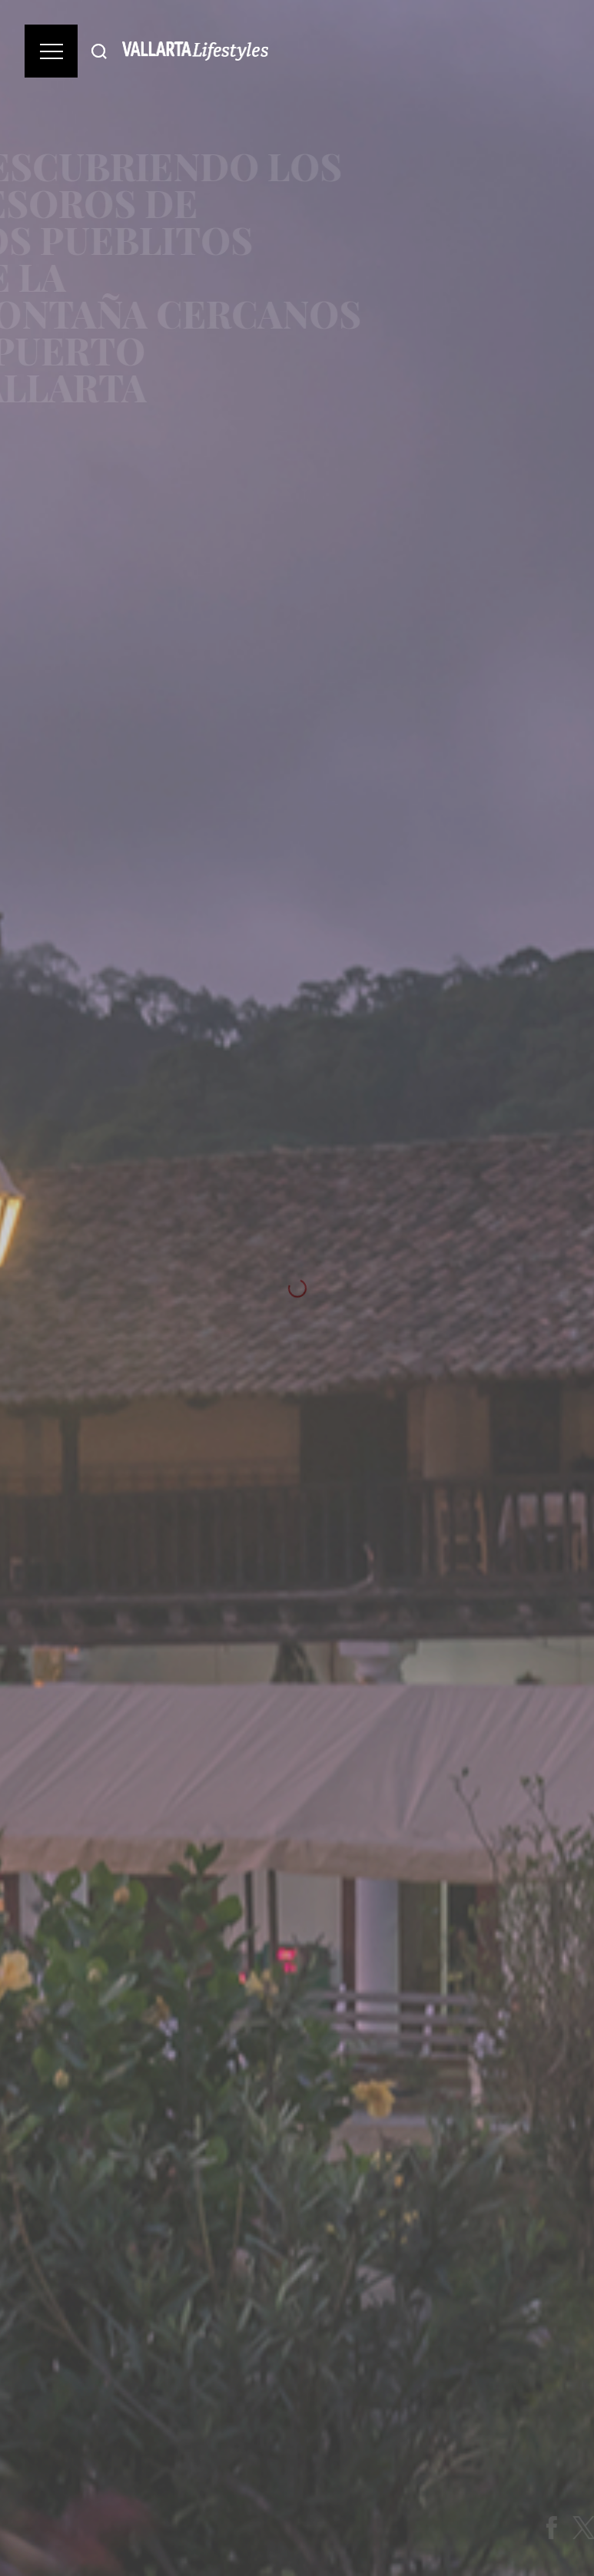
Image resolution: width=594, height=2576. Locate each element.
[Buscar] (99, 51)
